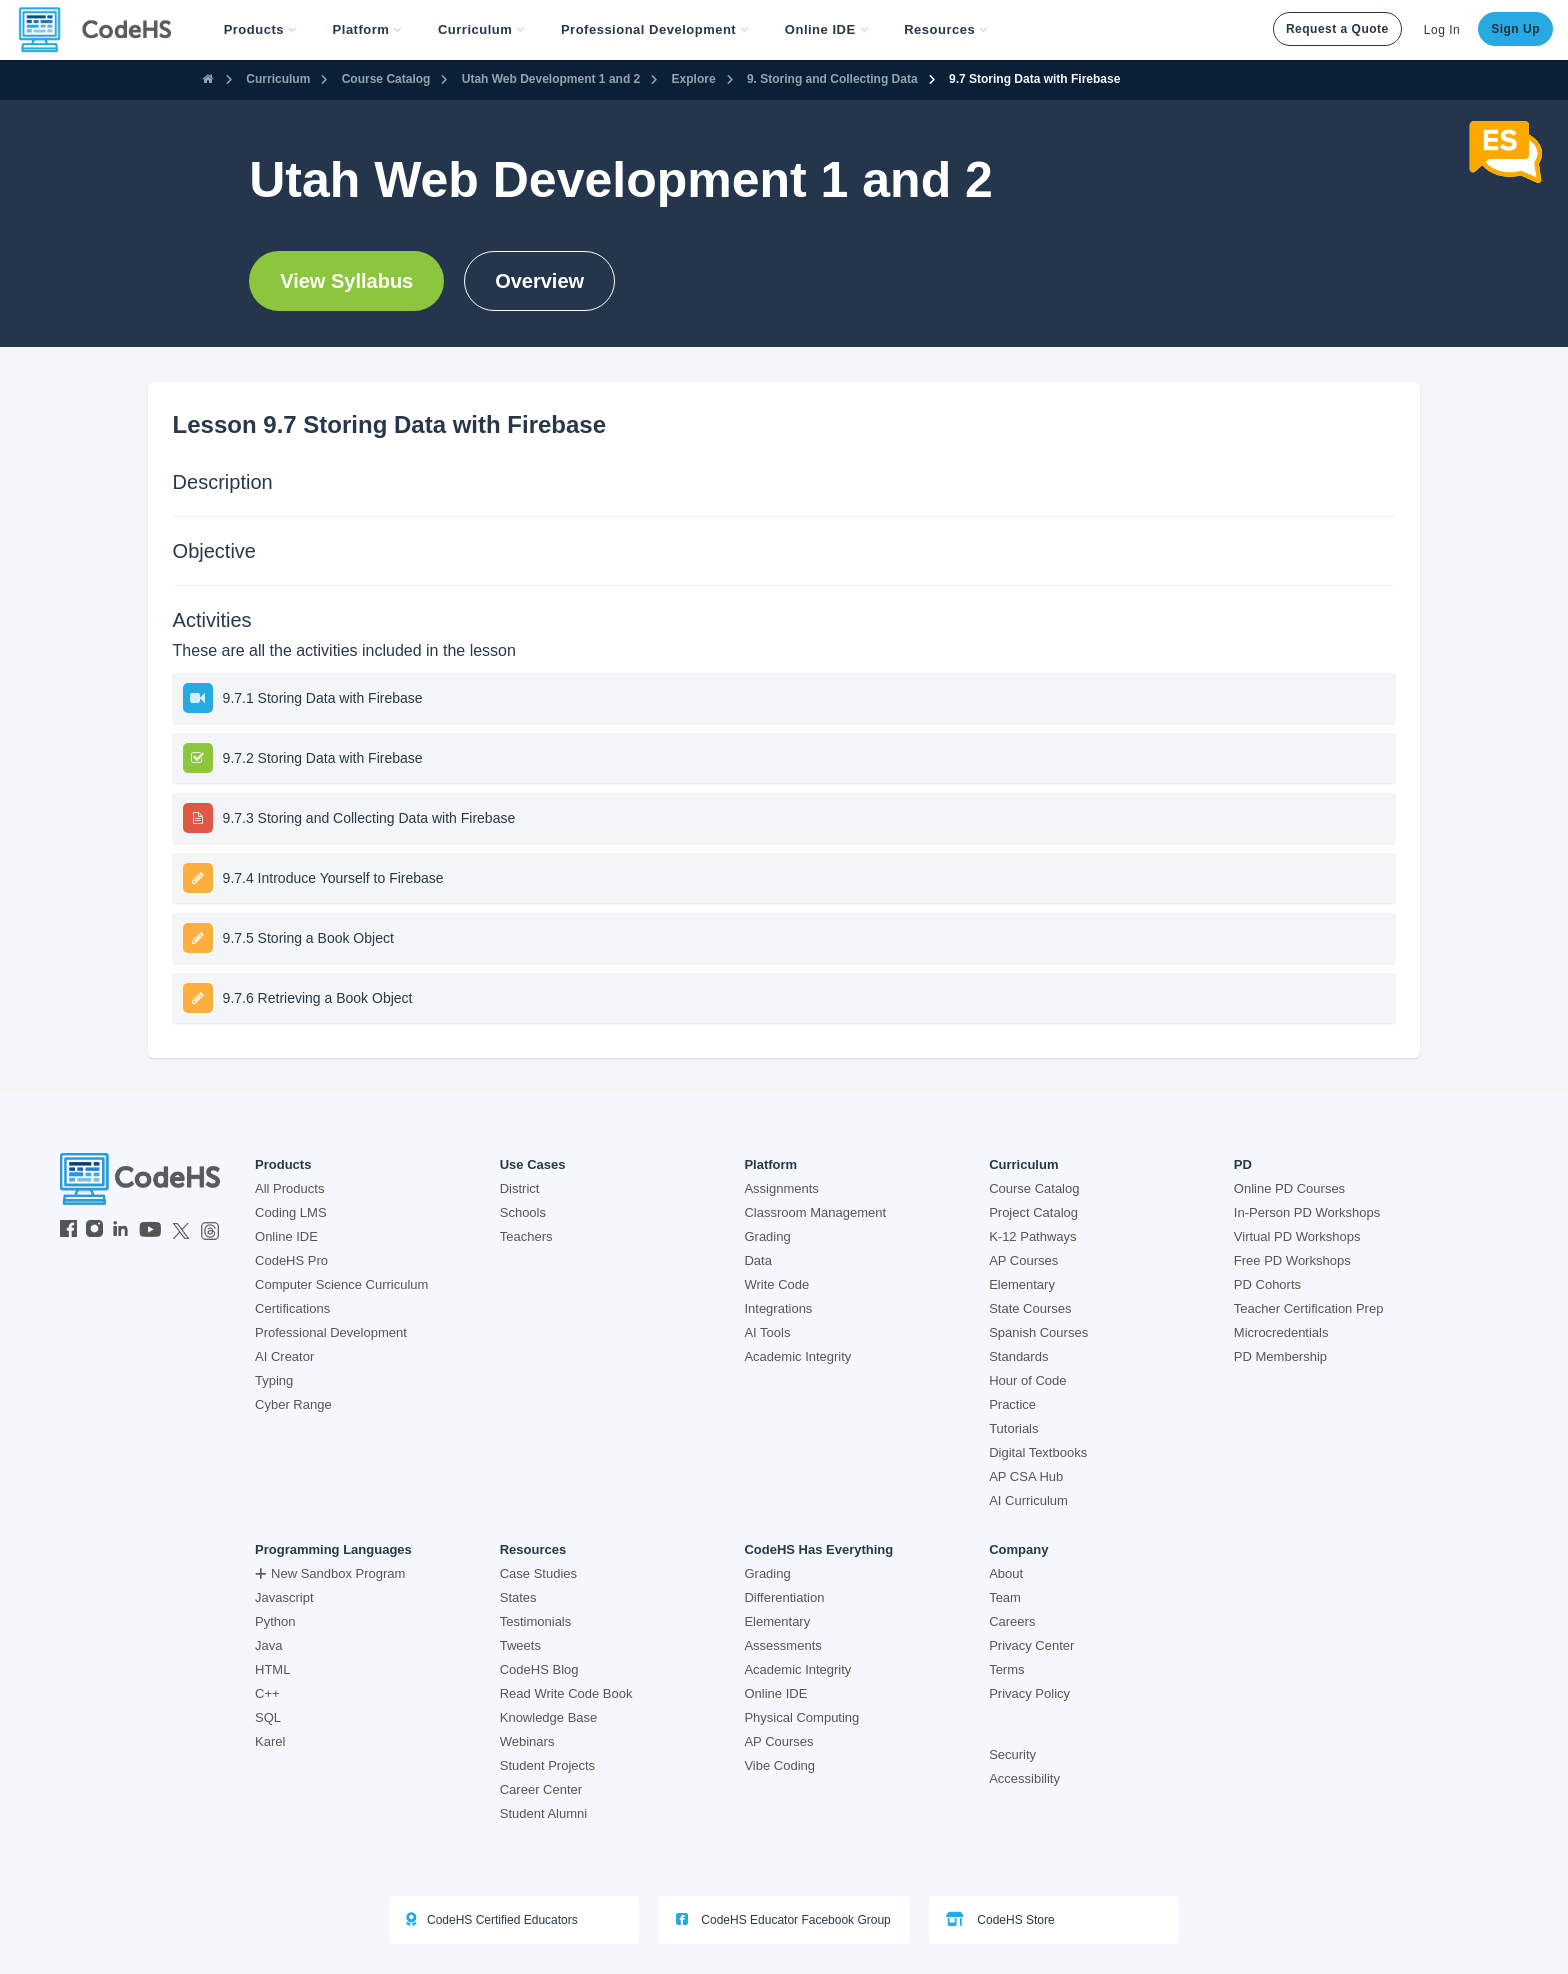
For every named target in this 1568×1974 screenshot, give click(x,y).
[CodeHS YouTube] (150, 1231)
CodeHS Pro (291, 1260)
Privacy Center (1031, 1645)
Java (268, 1645)
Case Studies (538, 1573)
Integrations (778, 1308)
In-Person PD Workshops (1307, 1212)
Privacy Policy (1029, 1693)
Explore (694, 79)
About (1006, 1573)
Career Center (541, 1789)
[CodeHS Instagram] (94, 1231)
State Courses (1030, 1308)
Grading (767, 1236)
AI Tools (767, 1332)
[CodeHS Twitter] (181, 1231)
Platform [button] (367, 29)
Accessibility (1024, 1778)
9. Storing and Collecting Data (832, 79)
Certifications (292, 1308)
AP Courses (1023, 1260)
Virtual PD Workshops (1297, 1236)
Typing (274, 1380)
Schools (523, 1212)
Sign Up (1515, 29)
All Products (289, 1188)
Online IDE (286, 1236)
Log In (1442, 30)
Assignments (781, 1188)
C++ (267, 1693)
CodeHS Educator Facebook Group (783, 1919)
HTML (272, 1669)
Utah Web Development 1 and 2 (551, 79)
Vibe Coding (779, 1765)
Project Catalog (1033, 1212)
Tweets (520, 1645)
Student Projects (547, 1765)
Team (1005, 1597)
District (520, 1188)
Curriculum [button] (481, 29)
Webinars (527, 1741)
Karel (270, 1741)
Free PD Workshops (1292, 1260)
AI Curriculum (1028, 1500)
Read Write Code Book (566, 1693)
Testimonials (536, 1621)
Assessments (782, 1645)
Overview (539, 281)
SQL (268, 1717)
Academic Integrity (797, 1356)
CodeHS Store (1000, 1919)
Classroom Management (815, 1212)
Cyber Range (293, 1404)
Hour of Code (1027, 1380)
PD (1243, 1165)
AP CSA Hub (1026, 1476)
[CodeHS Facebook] (68, 1231)
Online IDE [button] (826, 29)
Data (757, 1260)
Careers (1012, 1621)
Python (275, 1621)
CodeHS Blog (539, 1669)
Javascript (284, 1597)
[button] (260, 30)
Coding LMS (291, 1212)
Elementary (1022, 1284)
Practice (1012, 1404)
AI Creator (284, 1356)
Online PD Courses (1289, 1188)
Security (1012, 1754)
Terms (1006, 1669)
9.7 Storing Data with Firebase (1034, 79)
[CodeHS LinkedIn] (120, 1231)
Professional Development (331, 1332)
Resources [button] (946, 29)
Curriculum (278, 79)
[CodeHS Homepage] (103, 30)
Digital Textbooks (1038, 1452)
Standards (1018, 1356)
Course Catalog (386, 79)
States (518, 1597)
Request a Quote (1337, 29)
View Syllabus (346, 281)
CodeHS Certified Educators (492, 1919)
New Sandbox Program (330, 1573)
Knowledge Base (549, 1717)
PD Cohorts (1267, 1284)
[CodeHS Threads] (210, 1231)
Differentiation (784, 1597)
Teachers (526, 1236)
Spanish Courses (1038, 1332)
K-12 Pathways (1032, 1236)
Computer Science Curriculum (341, 1284)
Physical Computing (801, 1717)
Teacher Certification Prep (1309, 1308)
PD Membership (1280, 1356)
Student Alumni (543, 1813)
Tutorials (1013, 1428)
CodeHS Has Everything (818, 1550)
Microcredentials (1281, 1332)
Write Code (776, 1284)
